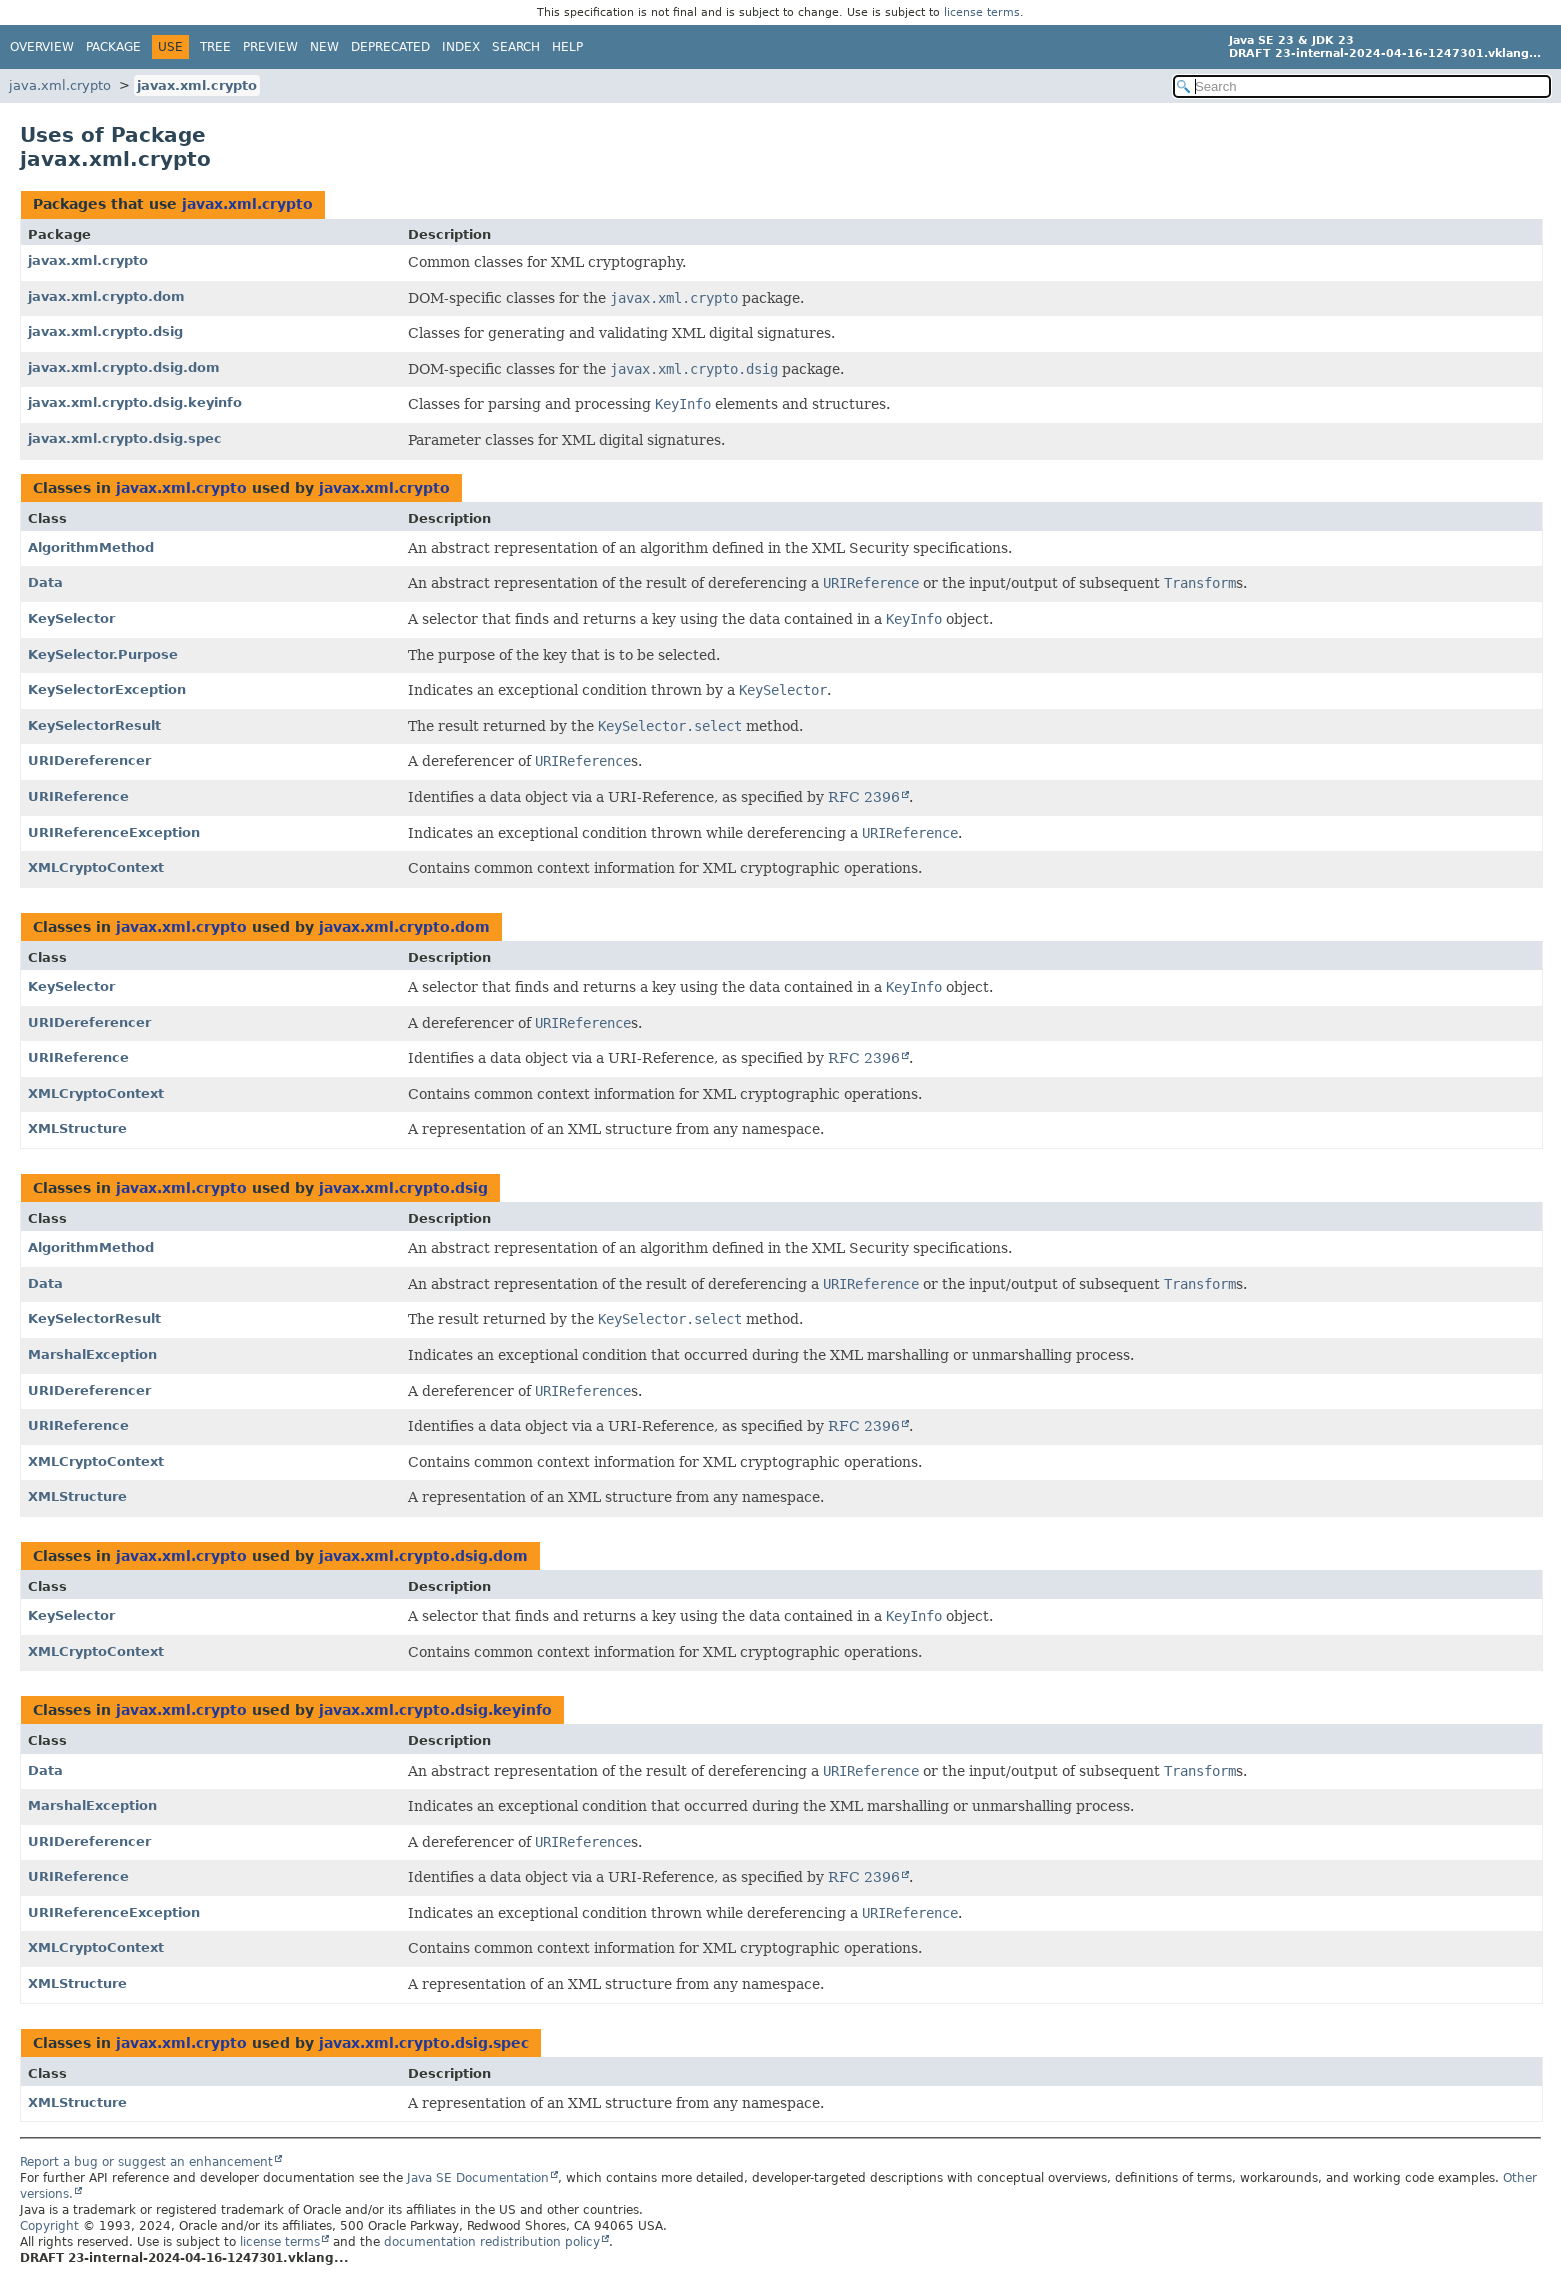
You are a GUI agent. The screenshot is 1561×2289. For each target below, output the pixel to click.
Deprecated (390, 47)
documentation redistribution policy (492, 2242)
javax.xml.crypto (197, 85)
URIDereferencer (89, 760)
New (324, 47)
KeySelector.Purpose (103, 654)
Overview (42, 47)
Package (113, 47)
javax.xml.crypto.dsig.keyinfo (135, 402)
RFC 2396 (864, 797)
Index (461, 47)
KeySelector (71, 618)
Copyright (49, 2226)
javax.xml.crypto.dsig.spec (125, 438)
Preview (270, 47)
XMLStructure (77, 1128)
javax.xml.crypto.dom (106, 296)
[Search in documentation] (1362, 86)
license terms (982, 12)
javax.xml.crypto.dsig (105, 331)
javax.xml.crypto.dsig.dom (124, 367)
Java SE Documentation (478, 2178)
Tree (215, 47)
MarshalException (92, 1354)
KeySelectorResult (94, 725)
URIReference (78, 796)
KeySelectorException (107, 689)
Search (516, 47)
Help (567, 47)
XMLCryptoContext (96, 867)
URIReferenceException (114, 832)
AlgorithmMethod (91, 547)
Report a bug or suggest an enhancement (146, 2162)
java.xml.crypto (60, 85)
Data (45, 582)
